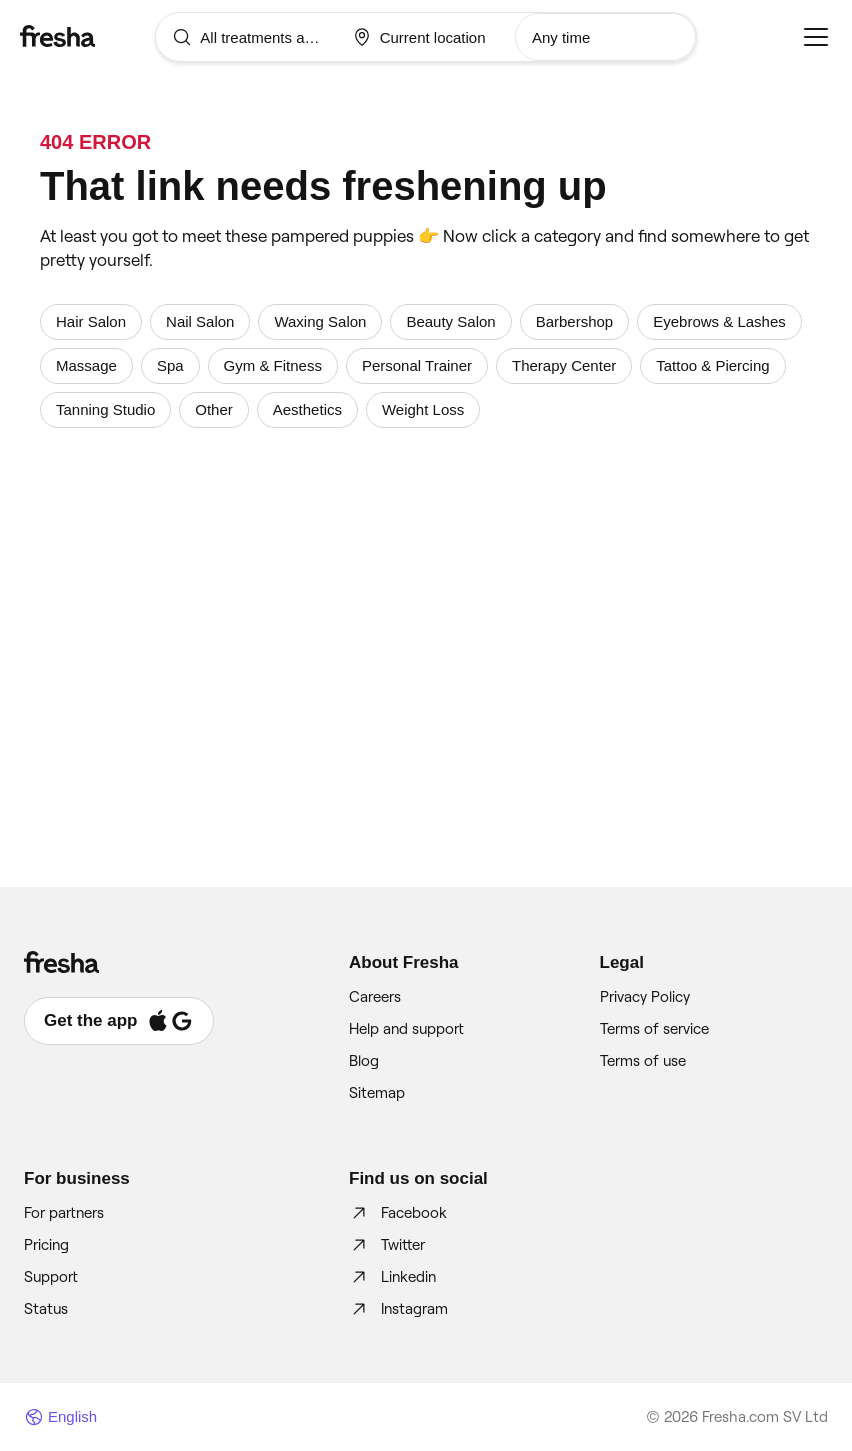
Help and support (406, 1029)
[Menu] (816, 37)
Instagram (398, 1309)
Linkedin (392, 1277)
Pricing (46, 1245)
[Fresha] (87, 36)
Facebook (398, 1213)
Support (51, 1277)
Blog (364, 1061)
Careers (375, 997)
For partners (64, 1213)
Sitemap (377, 1093)
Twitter (387, 1245)
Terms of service (654, 1029)
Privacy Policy (645, 997)
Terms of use (643, 1061)
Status (46, 1309)
